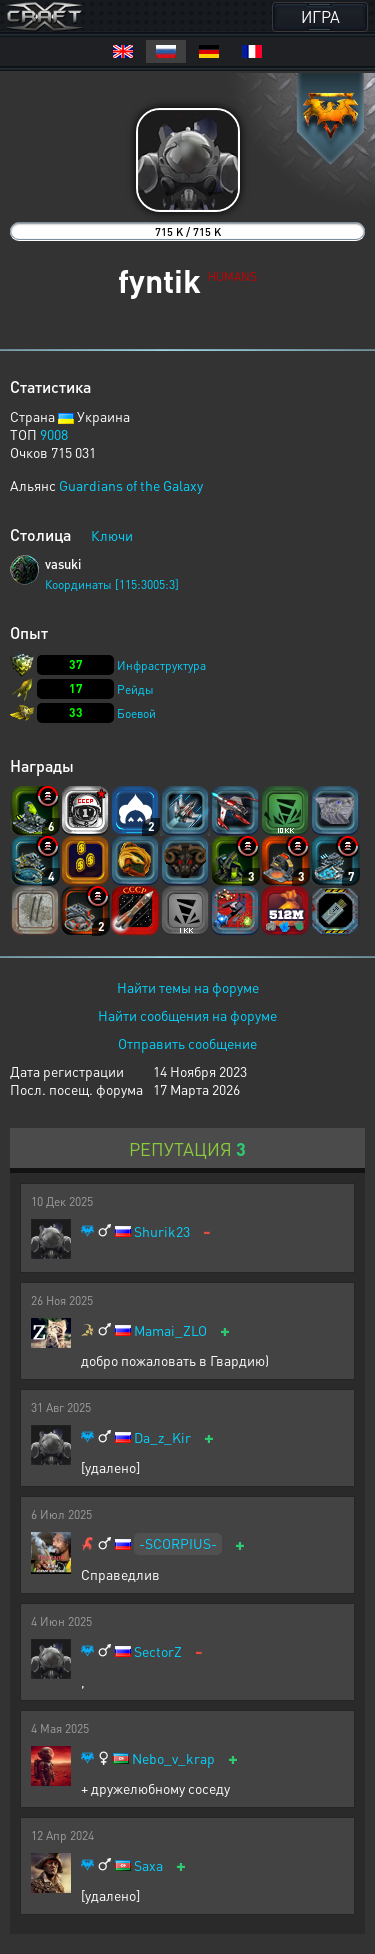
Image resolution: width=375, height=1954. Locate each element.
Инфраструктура (161, 665)
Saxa (148, 1865)
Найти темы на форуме (188, 987)
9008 (54, 434)
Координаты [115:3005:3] (112, 584)
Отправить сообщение (187, 1043)
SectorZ (158, 1651)
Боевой (136, 713)
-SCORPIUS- (178, 1543)
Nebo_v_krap (173, 1758)
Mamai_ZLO (170, 1330)
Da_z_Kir (162, 1437)
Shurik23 (162, 1231)
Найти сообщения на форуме (187, 1015)
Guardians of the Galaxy (131, 485)
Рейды (135, 689)
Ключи (112, 535)
